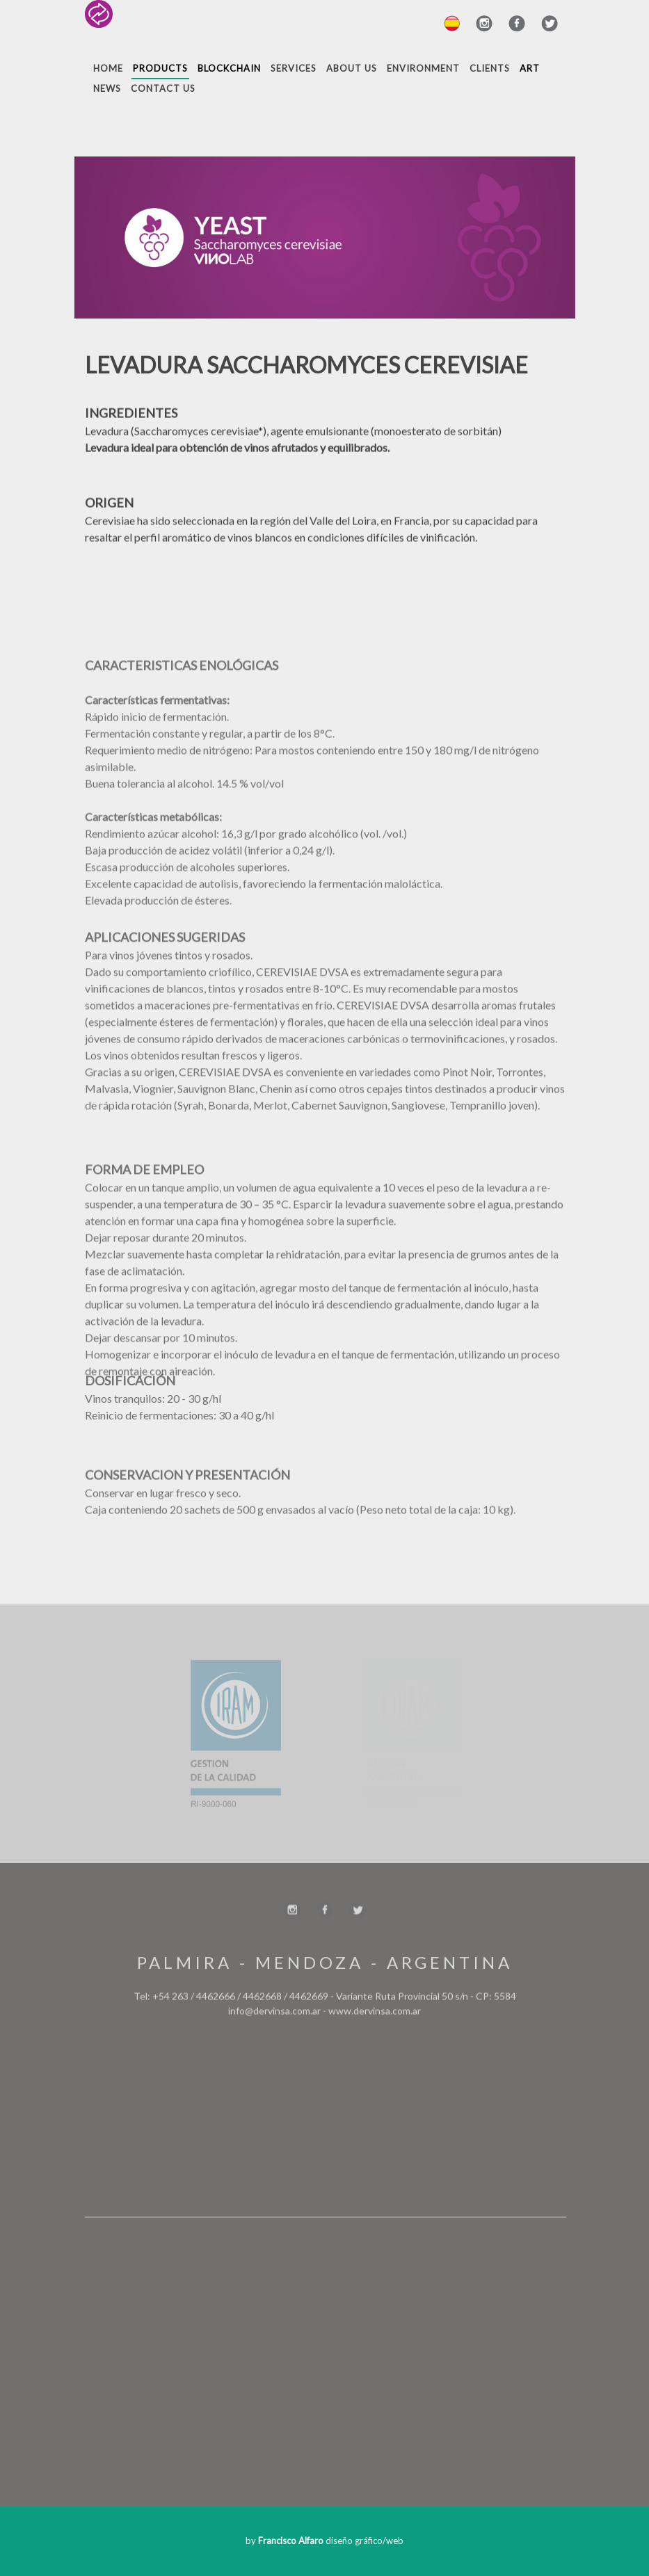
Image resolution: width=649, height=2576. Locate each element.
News (107, 88)
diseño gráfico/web (330, 2540)
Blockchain (229, 68)
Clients (490, 68)
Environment (423, 68)
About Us (351, 68)
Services (294, 68)
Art (530, 68)
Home (108, 68)
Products (160, 68)
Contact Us (163, 88)
